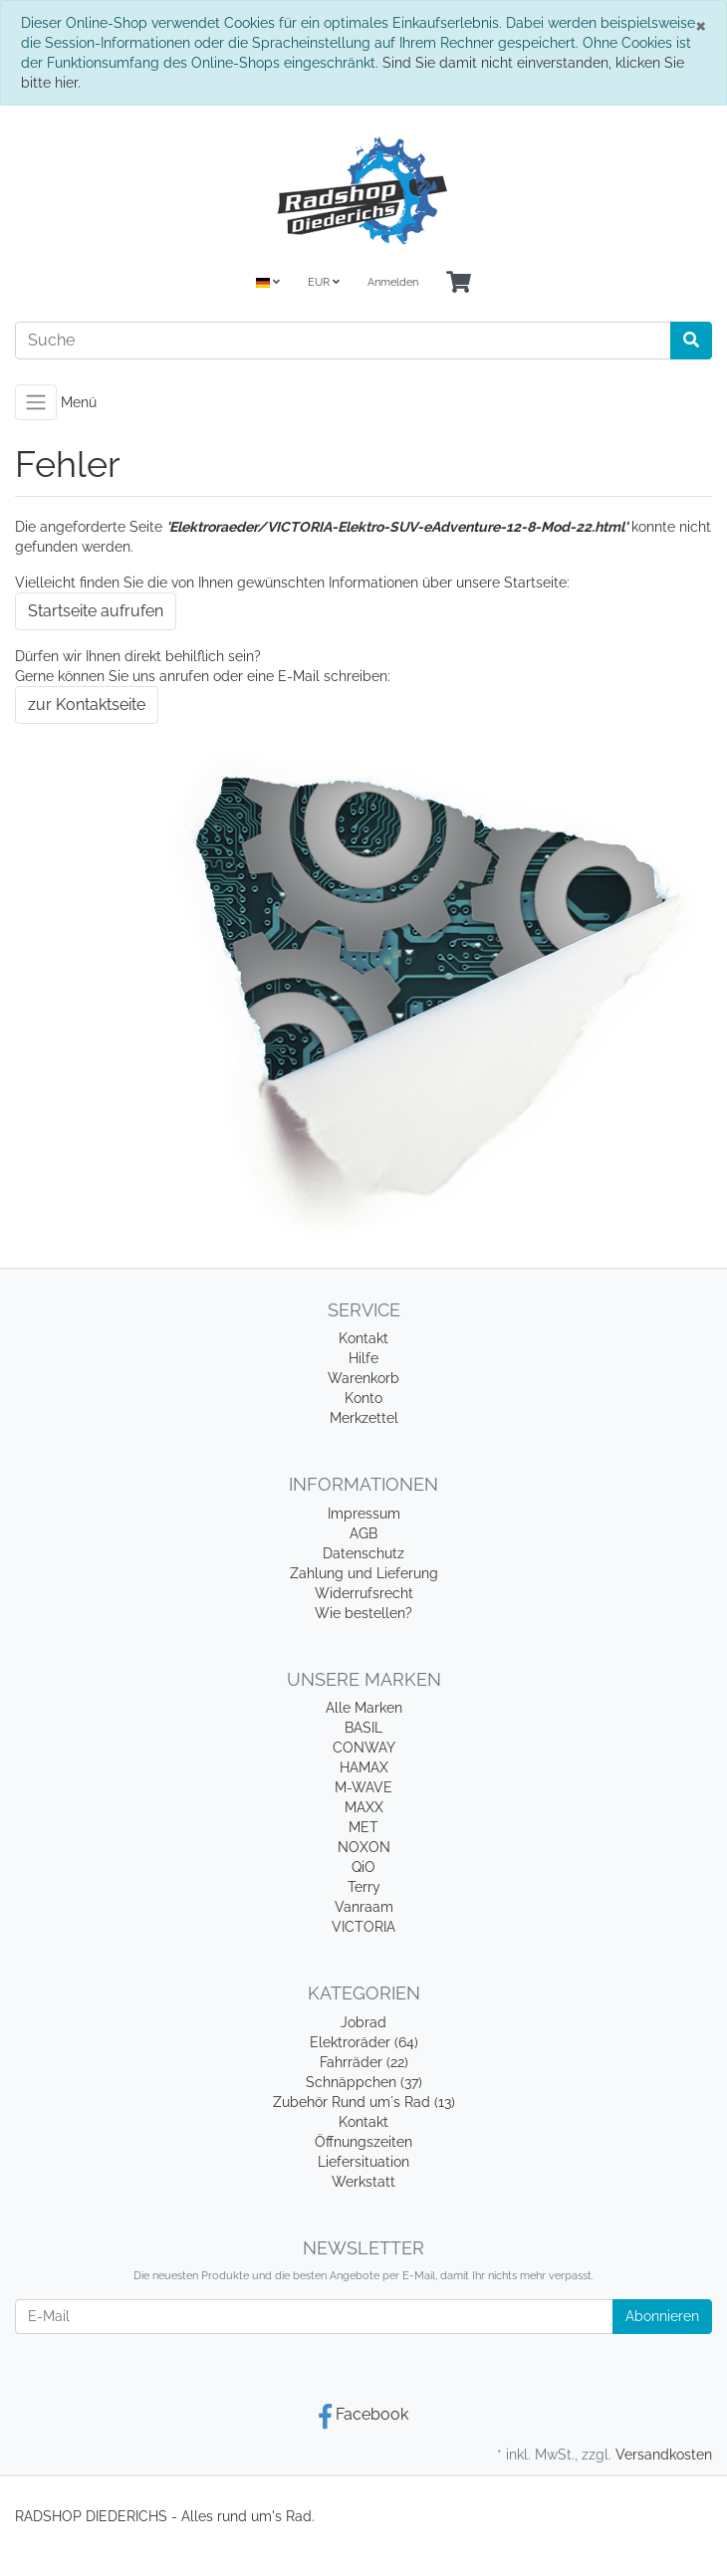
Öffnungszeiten (363, 2142)
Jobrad (363, 2022)
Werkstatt (363, 2182)
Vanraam (364, 1907)
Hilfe (363, 1358)
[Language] (268, 283)
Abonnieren (662, 2316)
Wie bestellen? (363, 1613)
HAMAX (364, 1767)
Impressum (364, 1514)
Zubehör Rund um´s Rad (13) (364, 2102)
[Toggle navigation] (36, 402)
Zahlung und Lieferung (364, 1573)
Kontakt (363, 1338)
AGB (363, 1533)
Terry (364, 1887)
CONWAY (364, 1748)
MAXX (364, 1807)
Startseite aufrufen (95, 610)
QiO (363, 1867)
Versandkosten (663, 2454)
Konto (363, 1398)
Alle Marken (364, 1708)
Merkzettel (364, 1418)
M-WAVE (363, 1787)
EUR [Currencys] (324, 282)
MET (363, 1827)
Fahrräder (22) (364, 2062)
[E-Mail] (314, 2316)
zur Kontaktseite (86, 704)
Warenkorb (363, 1378)
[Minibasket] (458, 283)
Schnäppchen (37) (364, 2082)
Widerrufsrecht (364, 1593)
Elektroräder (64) (364, 2042)
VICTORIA (363, 1927)
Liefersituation (363, 2162)
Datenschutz (363, 1553)
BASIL (363, 1728)
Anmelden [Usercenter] (392, 282)
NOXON (364, 1847)
